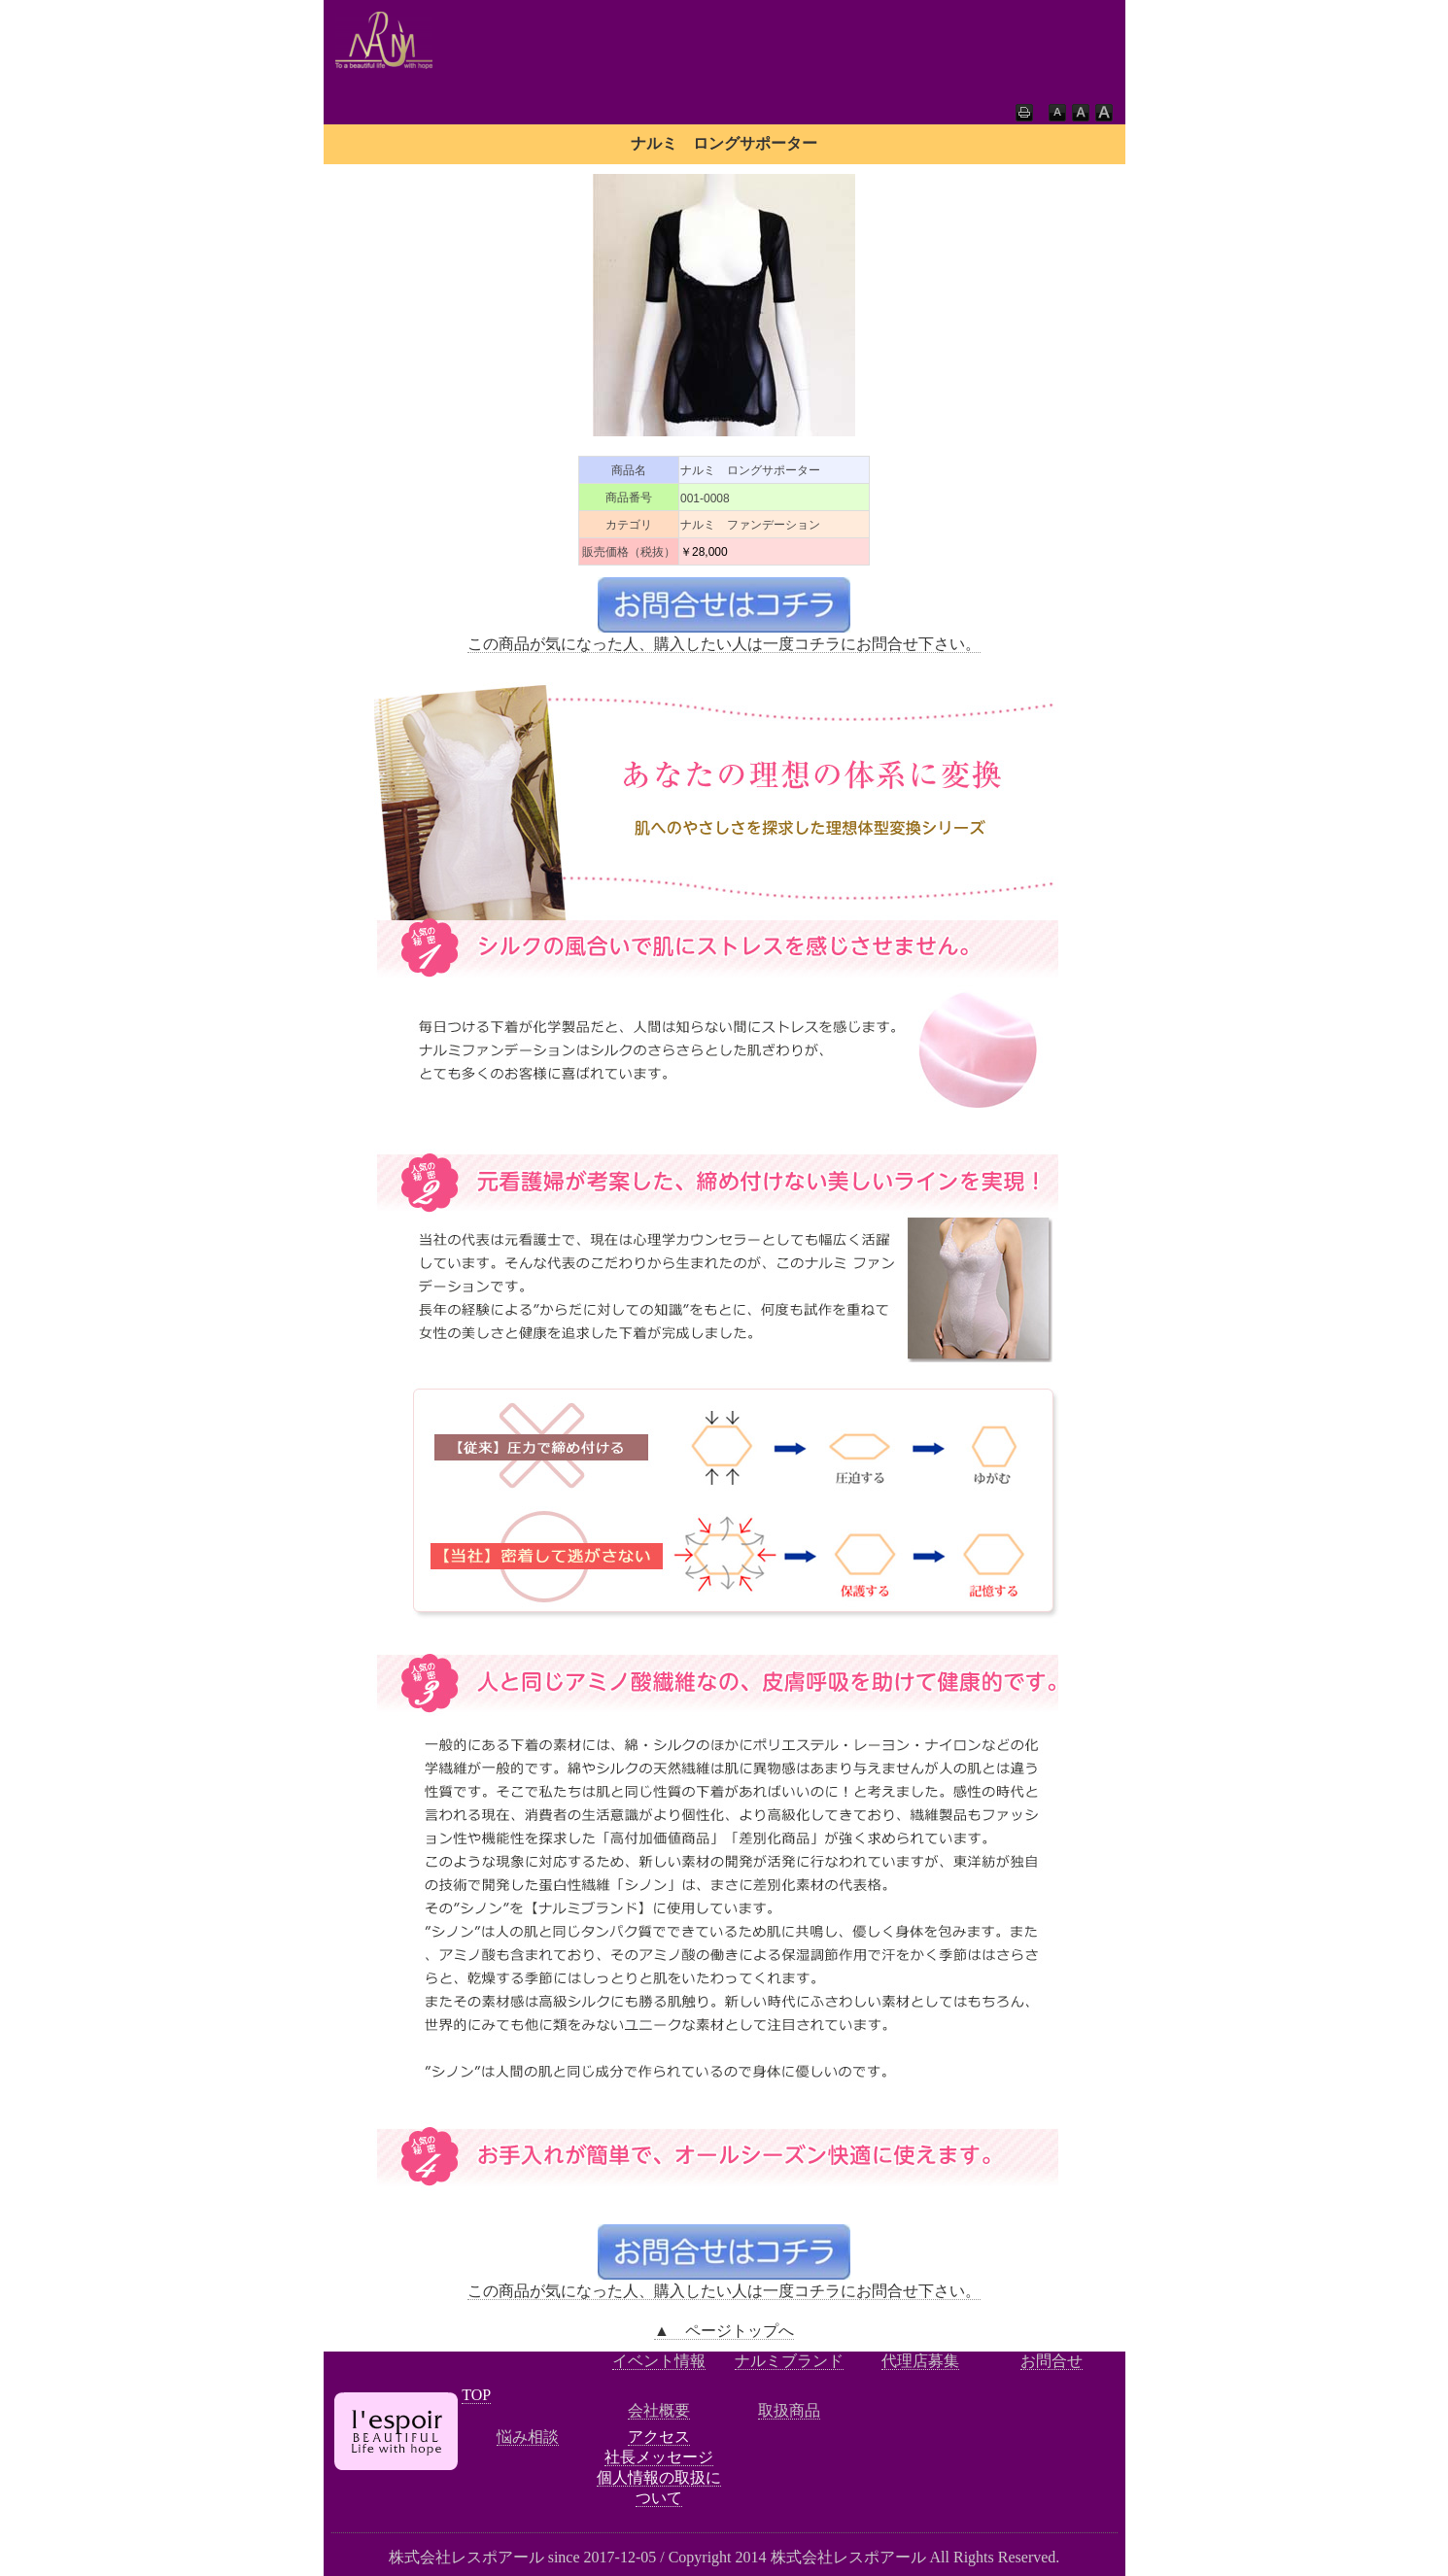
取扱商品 (789, 2410)
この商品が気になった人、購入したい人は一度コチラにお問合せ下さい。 (724, 643)
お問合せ (1051, 2361)
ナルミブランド (789, 2361)
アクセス (659, 2436)
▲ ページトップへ (724, 2330)
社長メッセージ (658, 2457)
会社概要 (659, 2410)
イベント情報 (659, 2361)
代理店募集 (920, 2361)
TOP (476, 2395)
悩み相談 (528, 2436)
